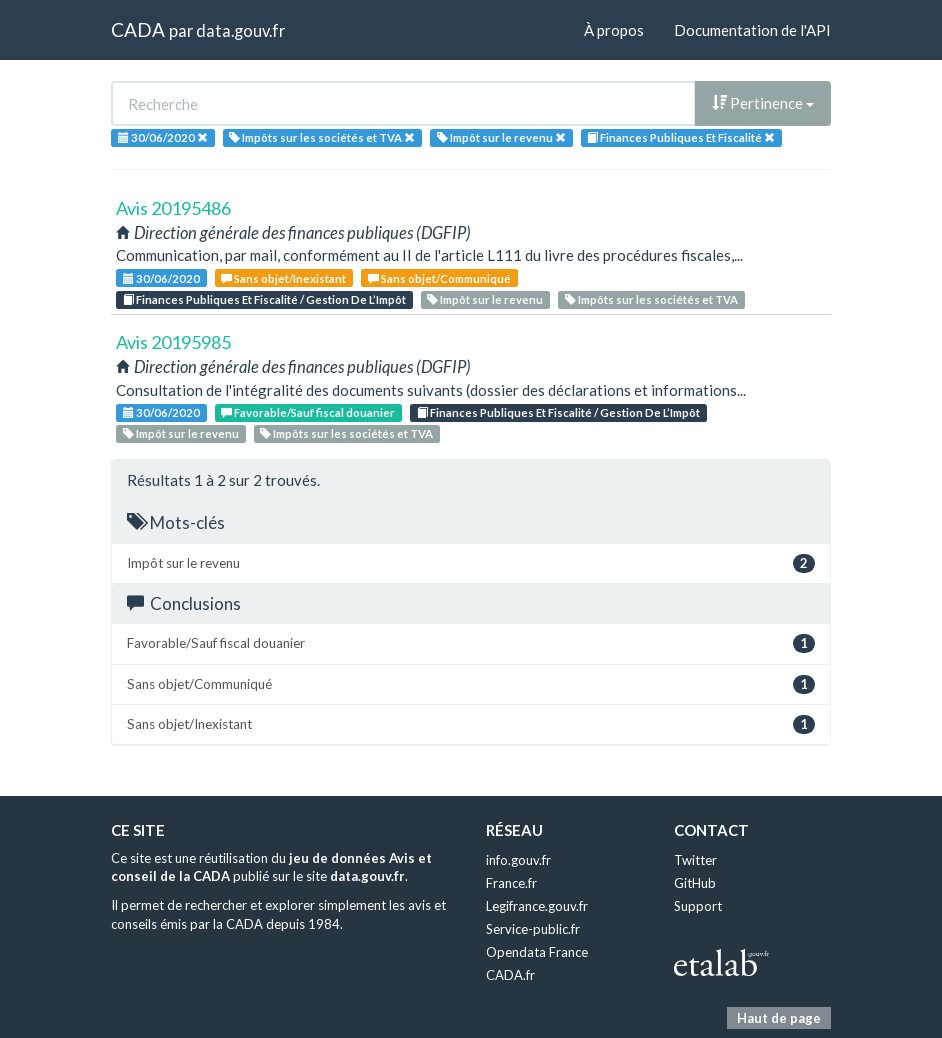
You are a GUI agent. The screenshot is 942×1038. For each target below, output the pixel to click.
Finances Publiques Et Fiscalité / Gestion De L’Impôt (264, 299)
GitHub (695, 883)
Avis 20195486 (173, 208)
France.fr (511, 883)
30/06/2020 (161, 278)
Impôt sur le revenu (485, 299)
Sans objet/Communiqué (439, 278)
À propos (614, 30)
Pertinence (763, 103)
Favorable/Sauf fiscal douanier (308, 412)
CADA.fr (510, 975)
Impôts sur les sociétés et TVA (651, 299)
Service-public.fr (533, 929)
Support (698, 906)
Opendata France (537, 952)
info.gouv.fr (518, 860)
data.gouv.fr (240, 30)
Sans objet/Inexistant (283, 278)
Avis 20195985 (173, 342)
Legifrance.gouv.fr (537, 906)
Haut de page (779, 1018)
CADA (138, 29)
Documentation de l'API (752, 30)
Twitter (695, 860)
